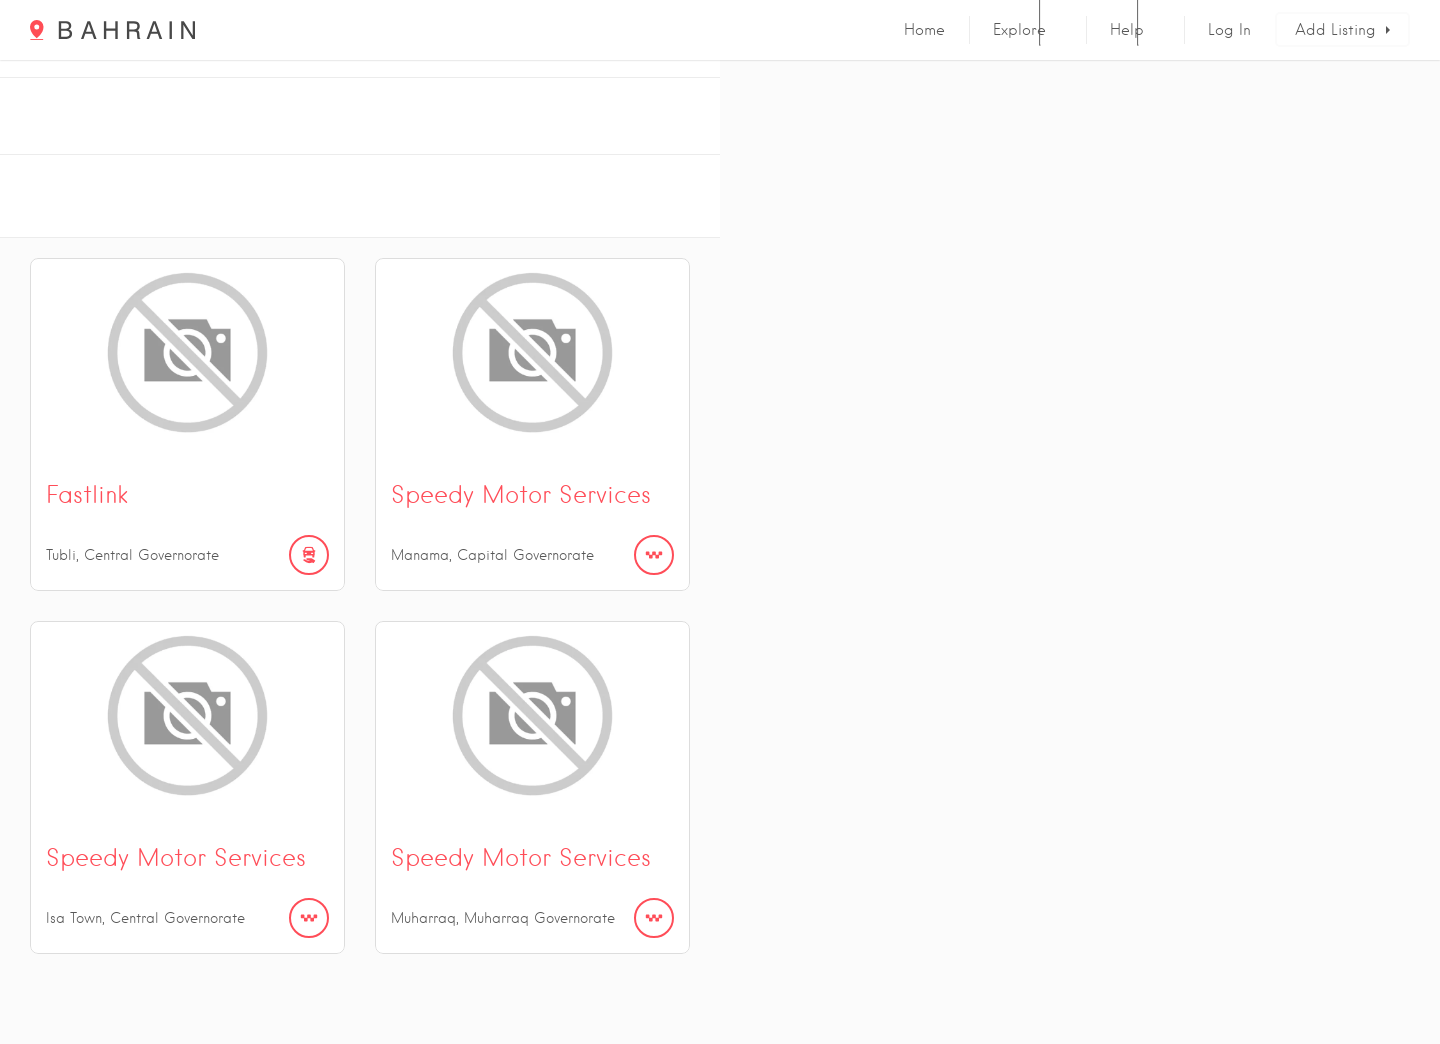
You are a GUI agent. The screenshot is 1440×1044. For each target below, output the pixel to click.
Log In (1229, 30)
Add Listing (1335, 30)
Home (924, 30)
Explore (1019, 30)
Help (1127, 30)
